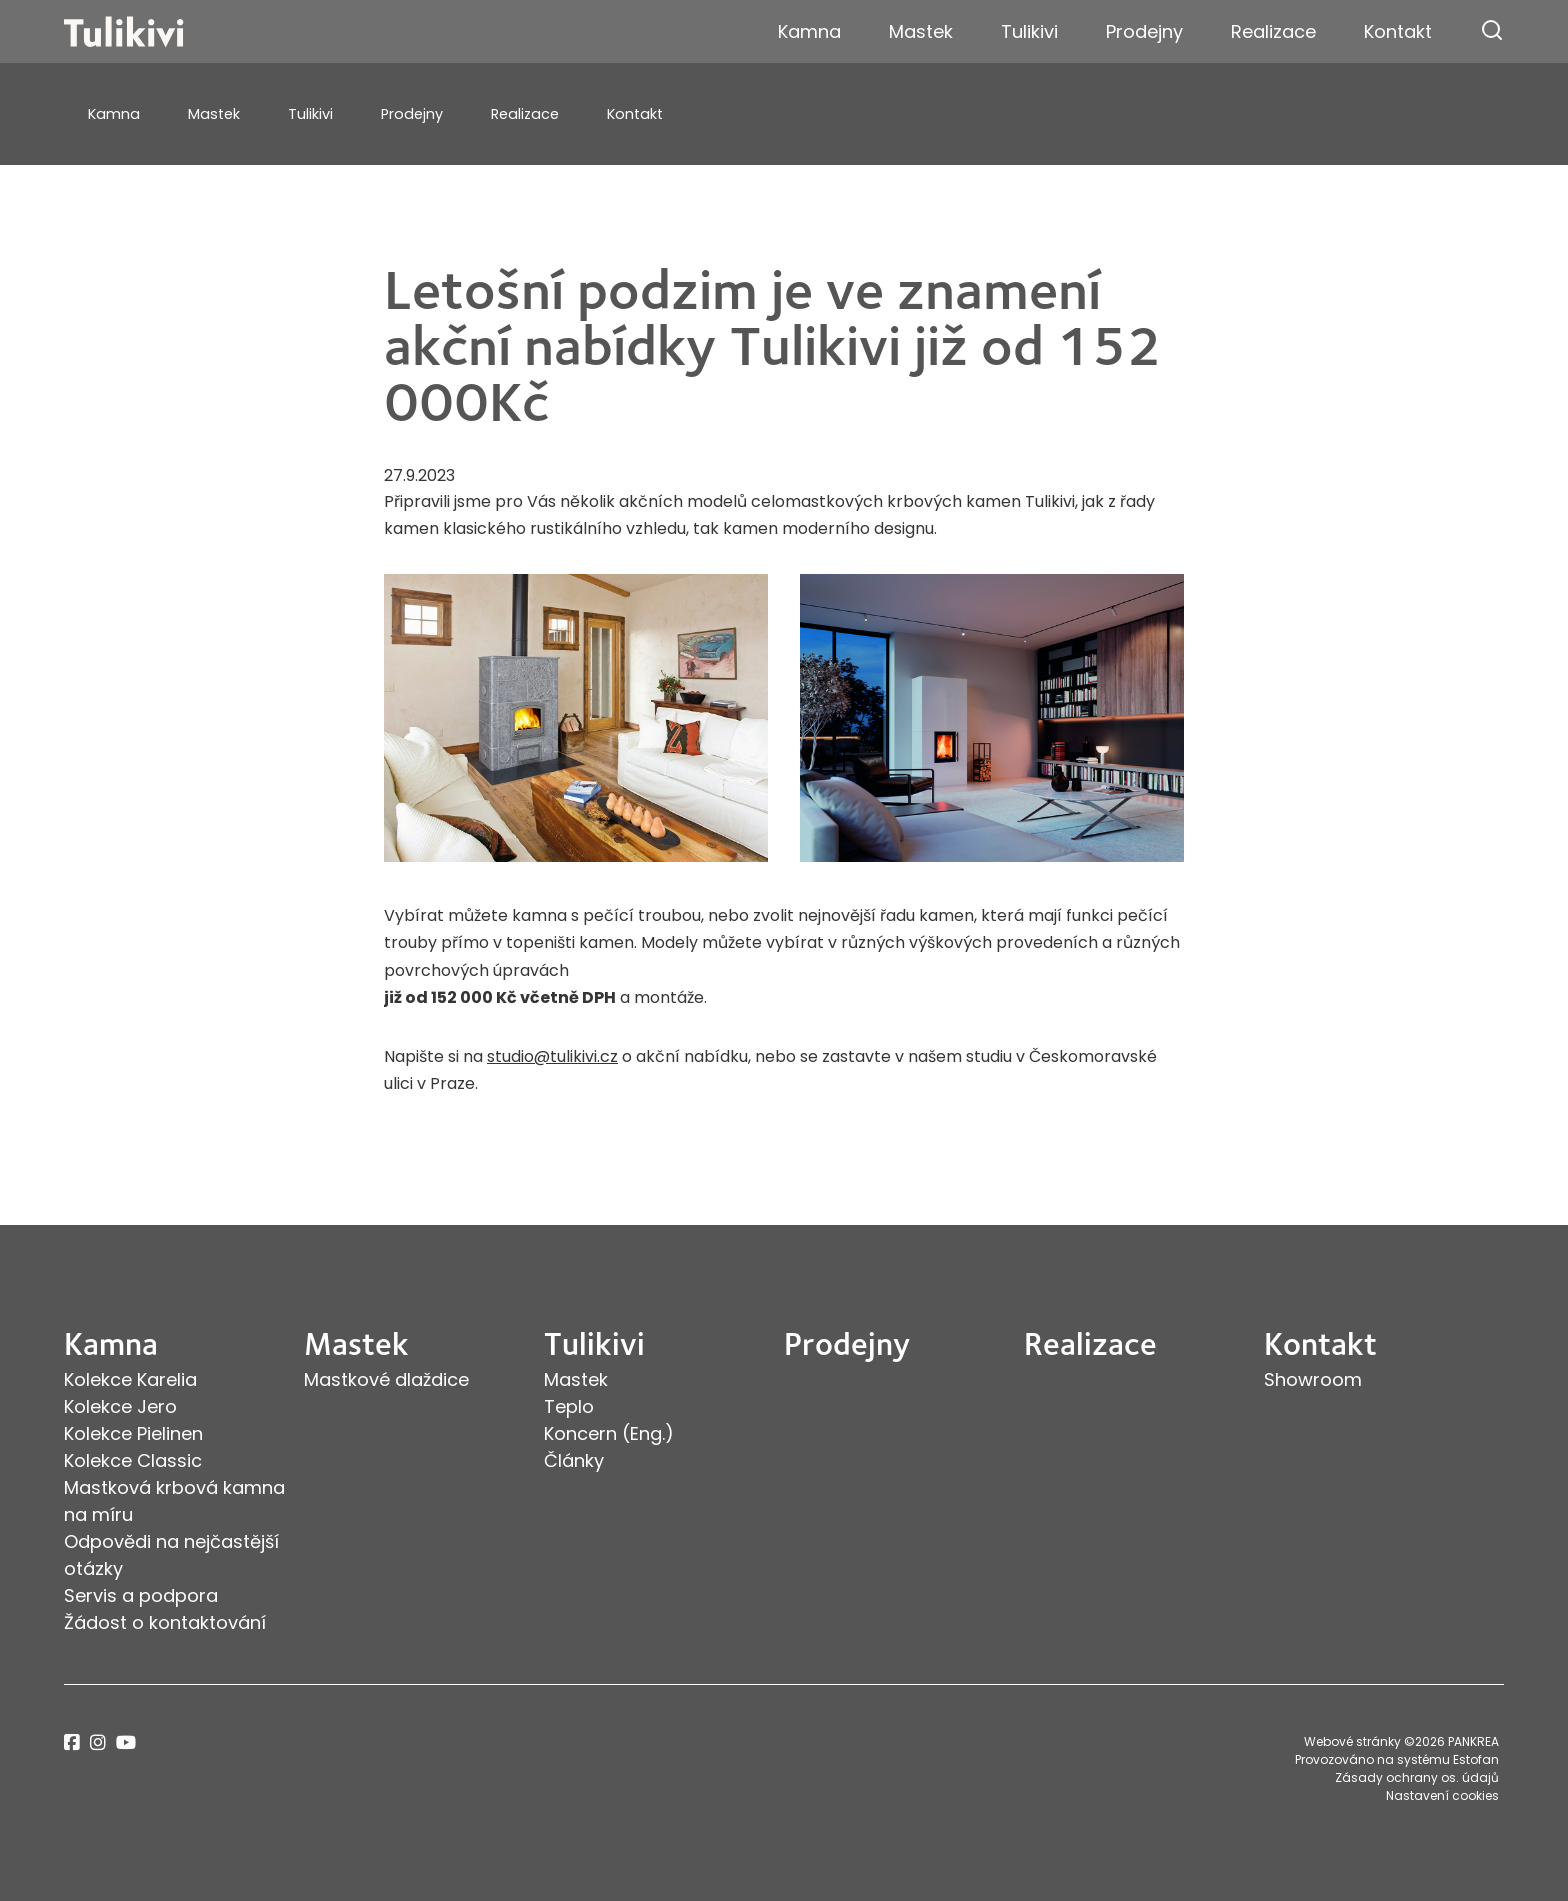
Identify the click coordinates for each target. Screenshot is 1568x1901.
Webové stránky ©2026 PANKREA (1401, 1741)
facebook (72, 1742)
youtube (126, 1742)
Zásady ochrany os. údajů (1417, 1777)
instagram (98, 1742)
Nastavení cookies (1442, 1795)
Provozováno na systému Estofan (1397, 1759)
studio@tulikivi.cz (552, 1056)
